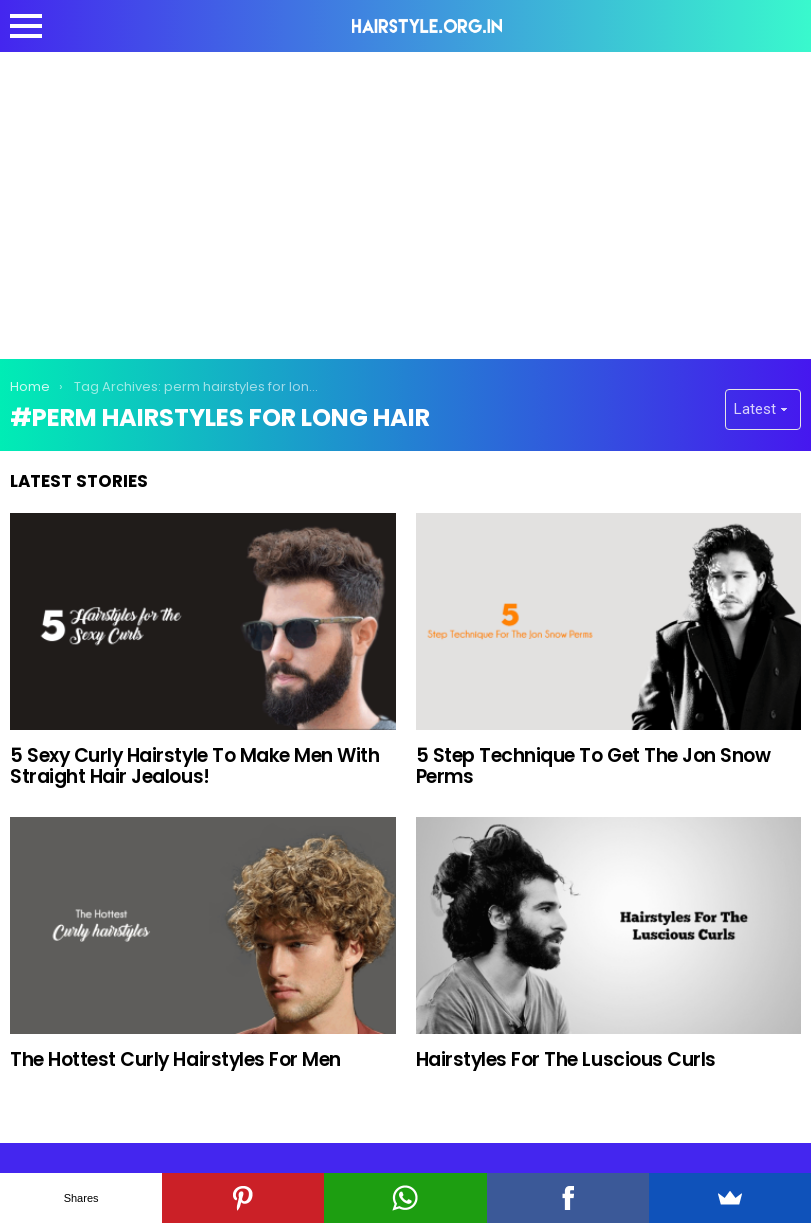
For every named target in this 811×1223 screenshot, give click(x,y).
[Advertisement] (406, 202)
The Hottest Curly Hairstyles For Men (175, 1059)
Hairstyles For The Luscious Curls (566, 1059)
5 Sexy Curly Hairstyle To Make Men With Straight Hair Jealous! (195, 766)
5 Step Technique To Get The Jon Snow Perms (593, 766)
